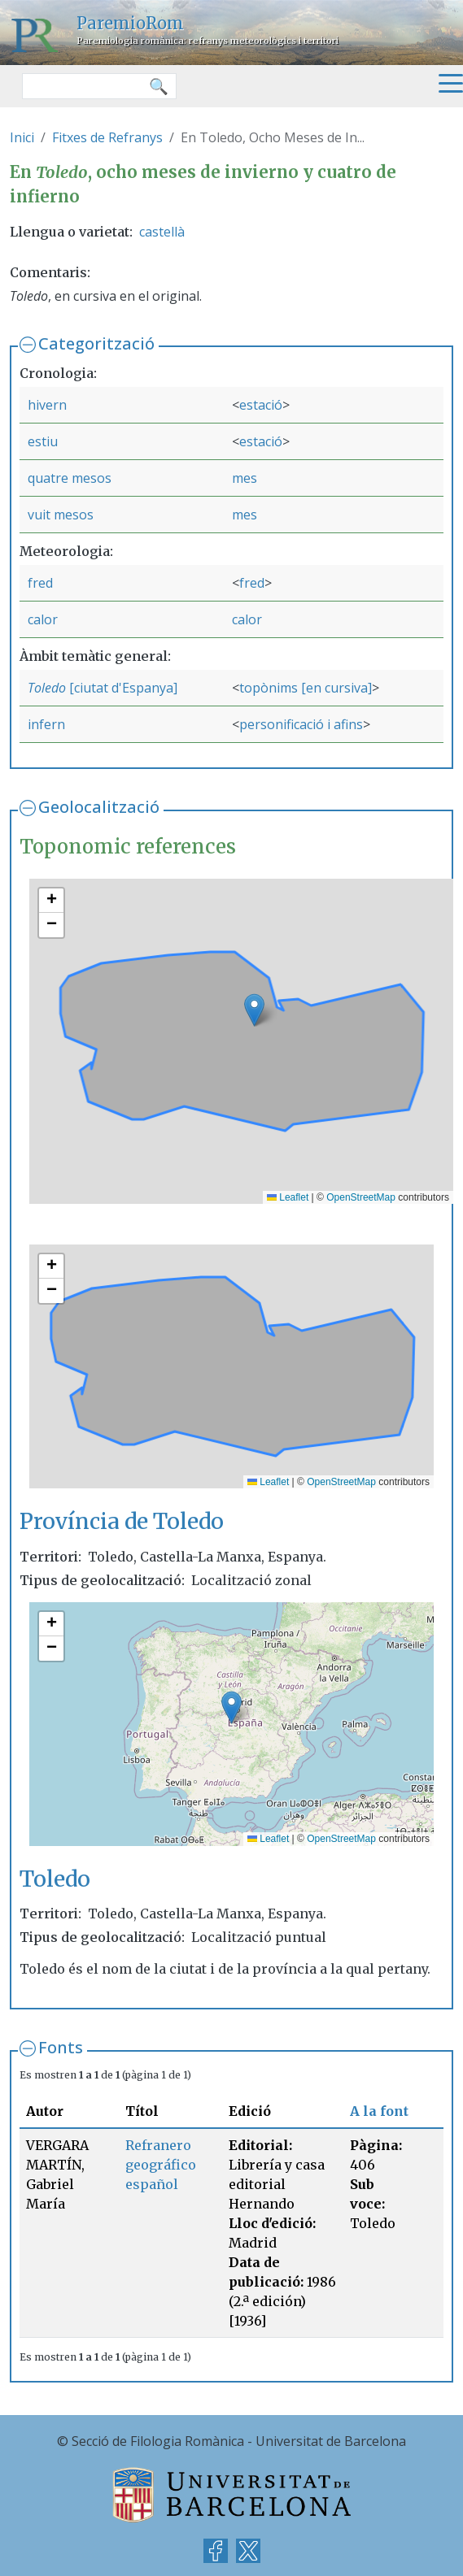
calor (43, 619)
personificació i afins (301, 724)
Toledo (47, 688)
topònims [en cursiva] (305, 688)
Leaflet (287, 1197)
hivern (47, 405)
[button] (254, 1010)
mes (244, 478)
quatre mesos (69, 478)
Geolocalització (98, 807)
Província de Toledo (122, 1521)
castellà (162, 232)
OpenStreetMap (360, 1197)
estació (260, 405)
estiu (43, 441)
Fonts (60, 2047)
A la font (379, 2111)
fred (40, 583)
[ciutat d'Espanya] (121, 688)
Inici (22, 137)
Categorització (96, 343)
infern (46, 724)
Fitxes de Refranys (107, 137)
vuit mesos (61, 514)
